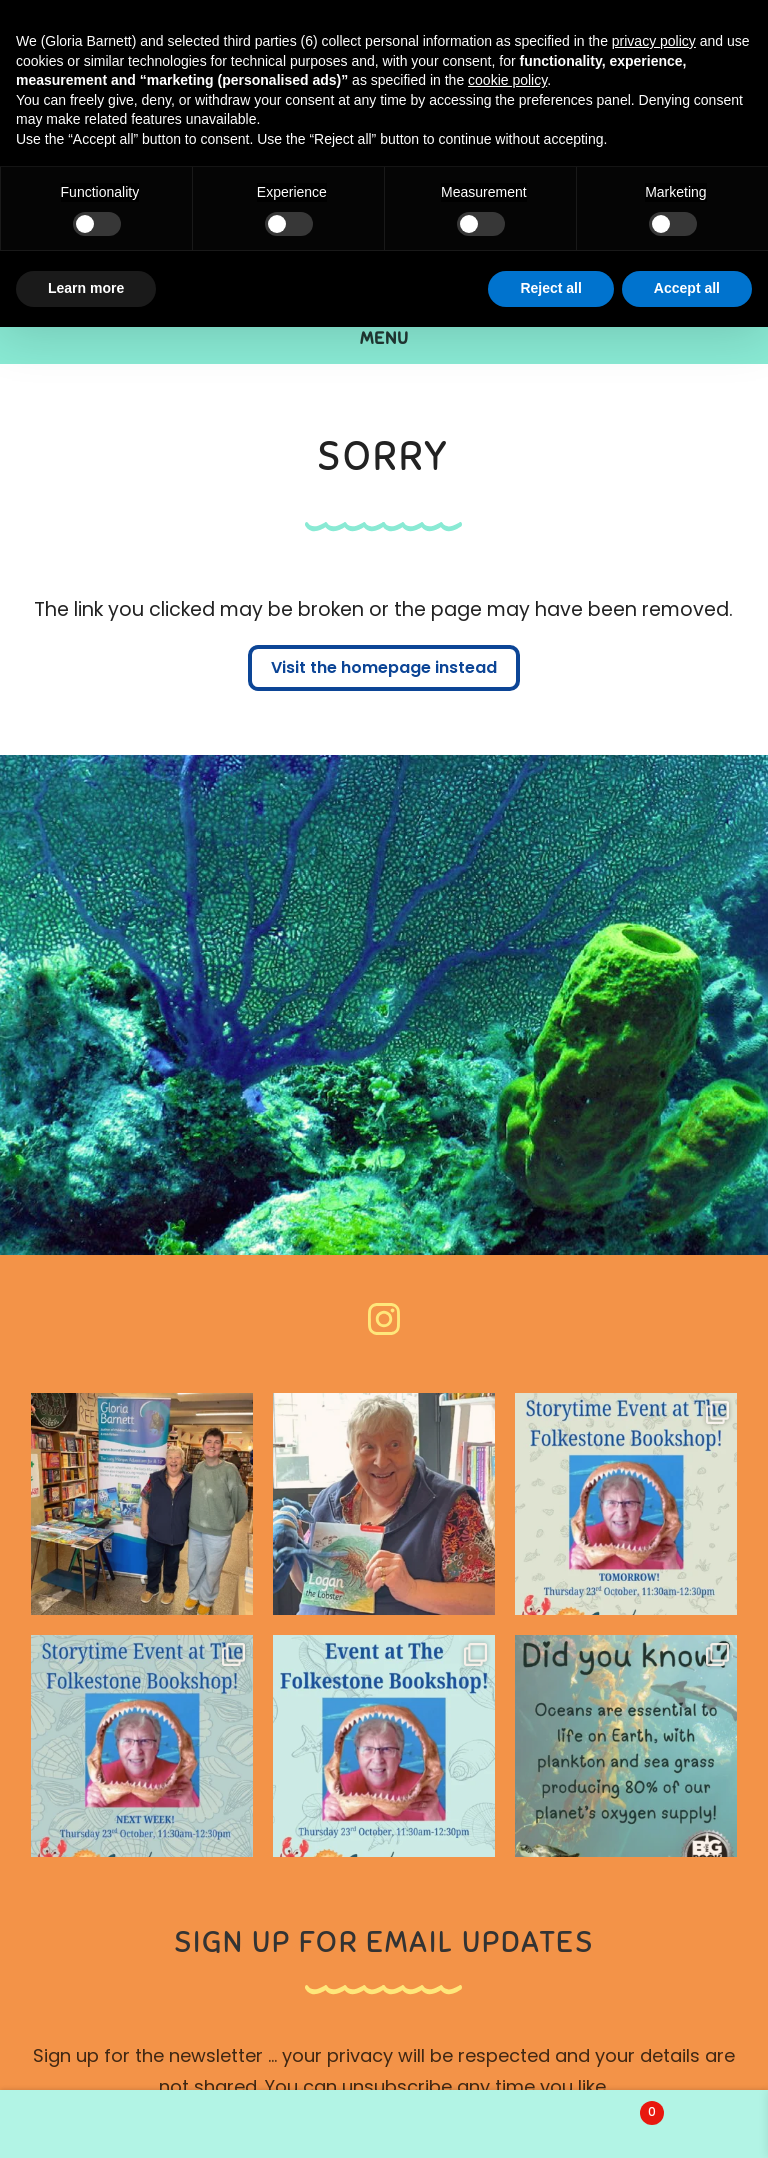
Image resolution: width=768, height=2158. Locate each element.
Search (384, 2124)
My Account (128, 2124)
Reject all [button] (550, 288)
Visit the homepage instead (384, 669)
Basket (588, 2109)
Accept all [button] (687, 288)
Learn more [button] (86, 288)
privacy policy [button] (654, 41)
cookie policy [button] (507, 80)
